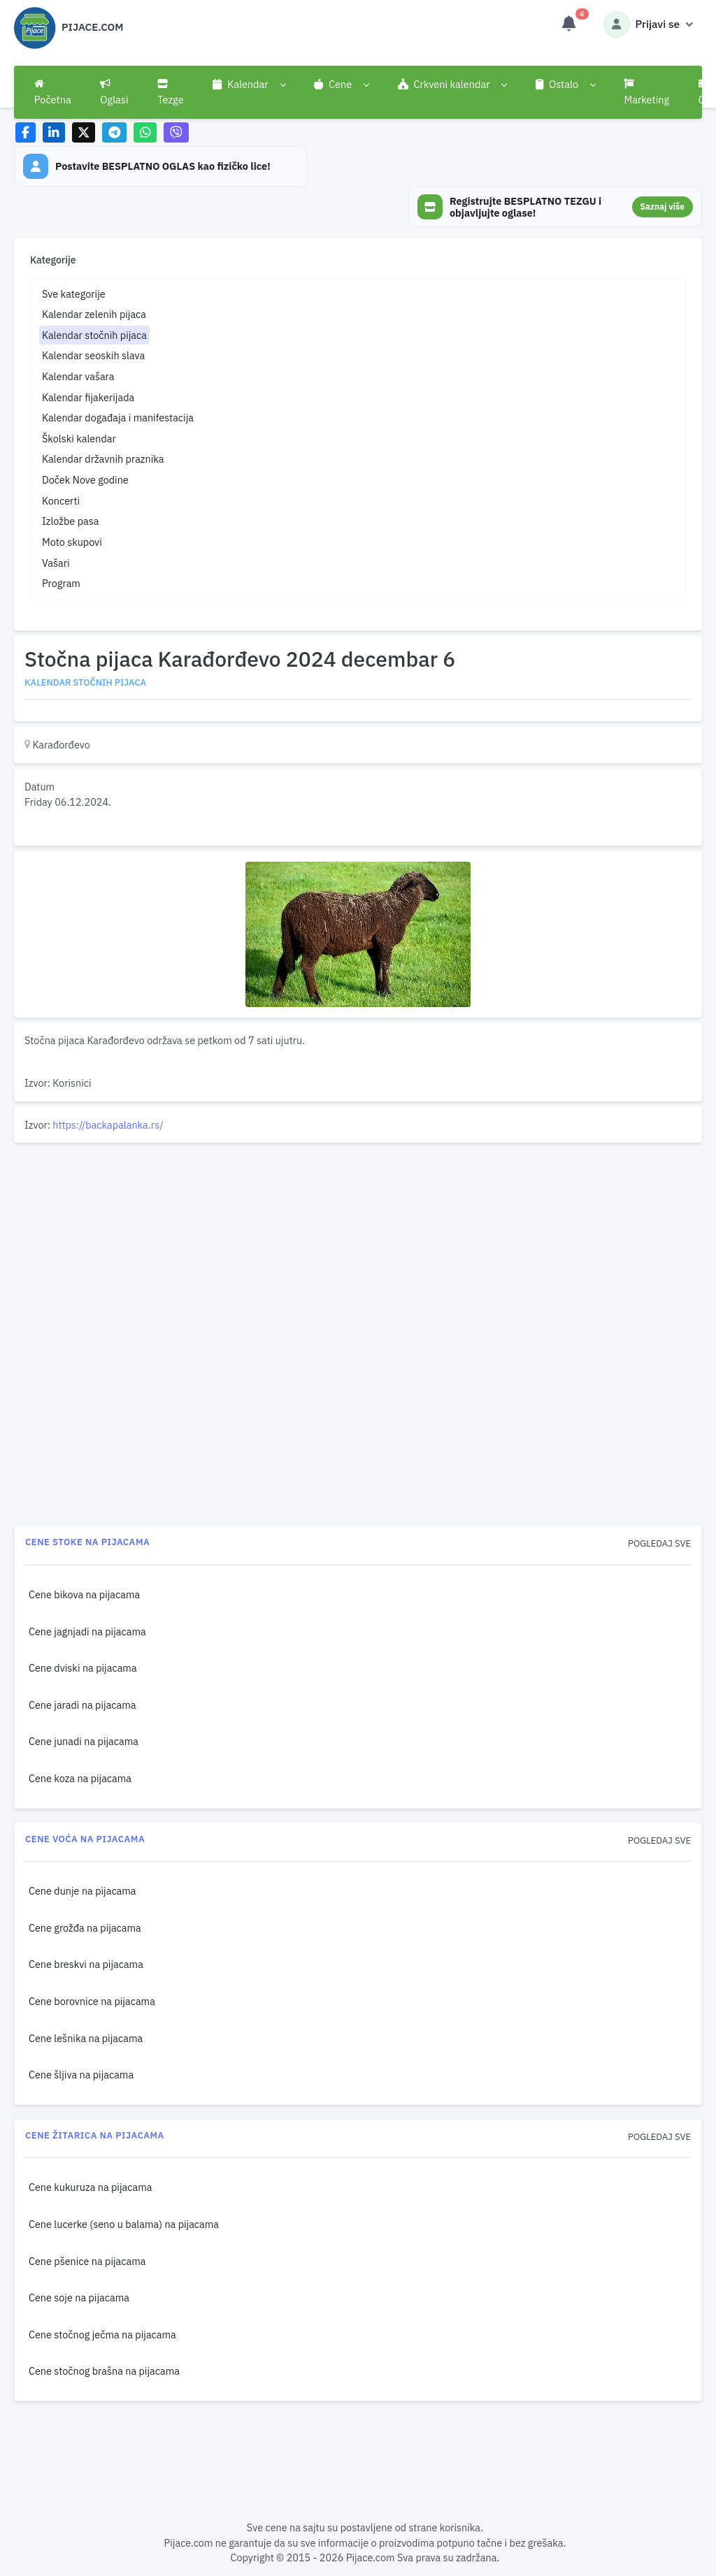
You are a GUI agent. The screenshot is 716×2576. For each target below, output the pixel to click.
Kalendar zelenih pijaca (94, 314)
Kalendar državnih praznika (103, 458)
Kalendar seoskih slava (93, 355)
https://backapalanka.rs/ (107, 1124)
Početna (52, 92)
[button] (248, 84)
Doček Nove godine (85, 479)
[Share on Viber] (176, 132)
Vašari (56, 563)
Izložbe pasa (70, 521)
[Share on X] (83, 132)
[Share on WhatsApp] (145, 132)
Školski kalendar (79, 438)
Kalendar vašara (78, 376)
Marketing (646, 92)
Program (61, 583)
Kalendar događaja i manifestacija (118, 417)
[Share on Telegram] (114, 132)
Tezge (170, 92)
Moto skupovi (72, 542)
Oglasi (114, 92)
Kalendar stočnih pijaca (94, 335)
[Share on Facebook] (25, 132)
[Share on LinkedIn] (54, 132)
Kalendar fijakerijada (88, 397)
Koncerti (61, 500)
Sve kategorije (74, 294)
